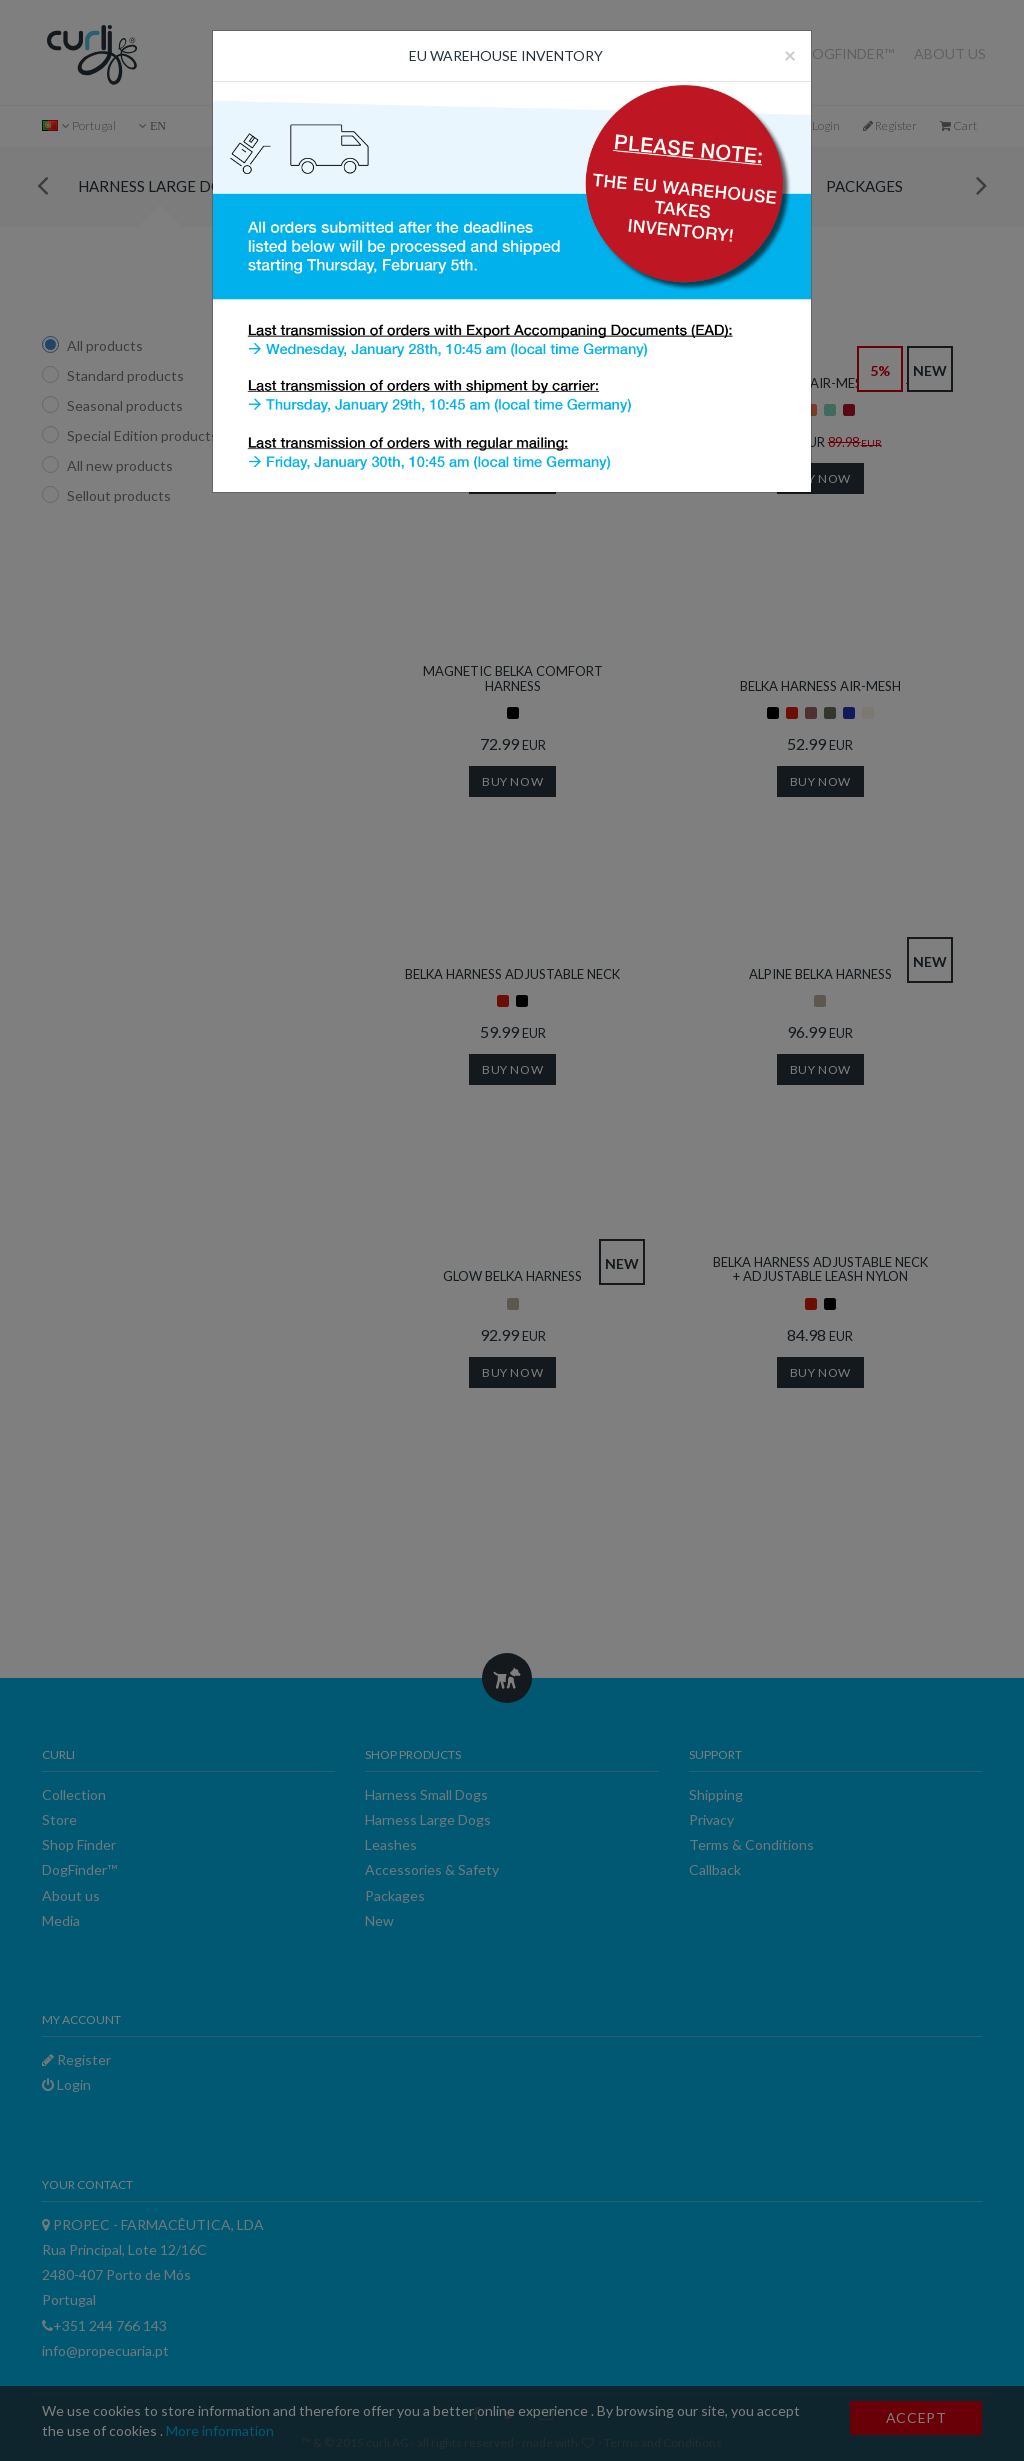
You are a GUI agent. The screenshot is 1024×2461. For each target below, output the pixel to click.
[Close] (790, 54)
